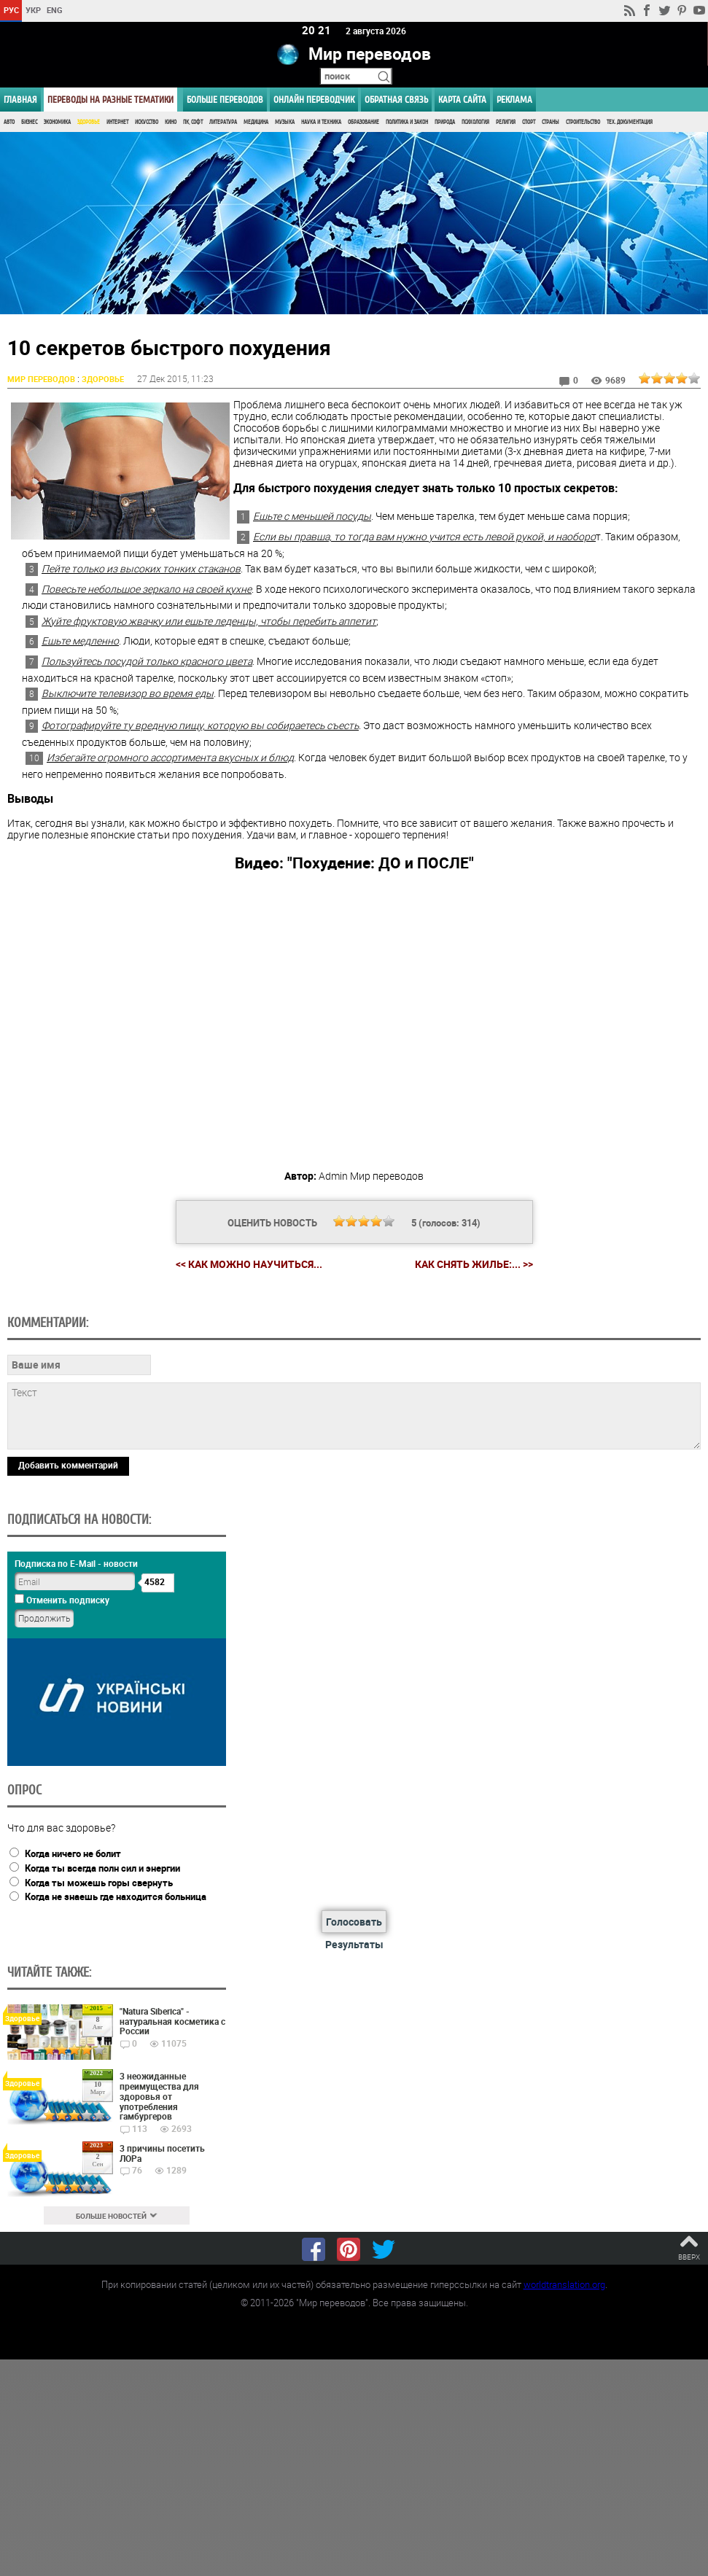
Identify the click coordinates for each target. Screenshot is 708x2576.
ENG (55, 9)
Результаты (354, 1945)
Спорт (528, 122)
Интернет (117, 122)
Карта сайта (462, 99)
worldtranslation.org (564, 2284)
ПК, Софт (193, 122)
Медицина (256, 122)
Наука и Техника (321, 122)
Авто (9, 122)
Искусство (146, 122)
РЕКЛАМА (514, 99)
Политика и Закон (407, 122)
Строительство (583, 122)
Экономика (57, 122)
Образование (363, 122)
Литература (223, 122)
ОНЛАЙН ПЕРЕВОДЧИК (313, 99)
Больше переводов (225, 99)
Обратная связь (396, 99)
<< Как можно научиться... (249, 1264)
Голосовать (354, 1922)
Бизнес (29, 122)
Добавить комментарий (68, 1465)
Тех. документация (630, 122)
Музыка (285, 122)
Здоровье (88, 122)
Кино (170, 122)
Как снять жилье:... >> (474, 1264)
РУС (11, 9)
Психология (475, 122)
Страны (550, 122)
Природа (445, 122)
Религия (506, 122)
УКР (33, 9)
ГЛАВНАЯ (20, 99)
